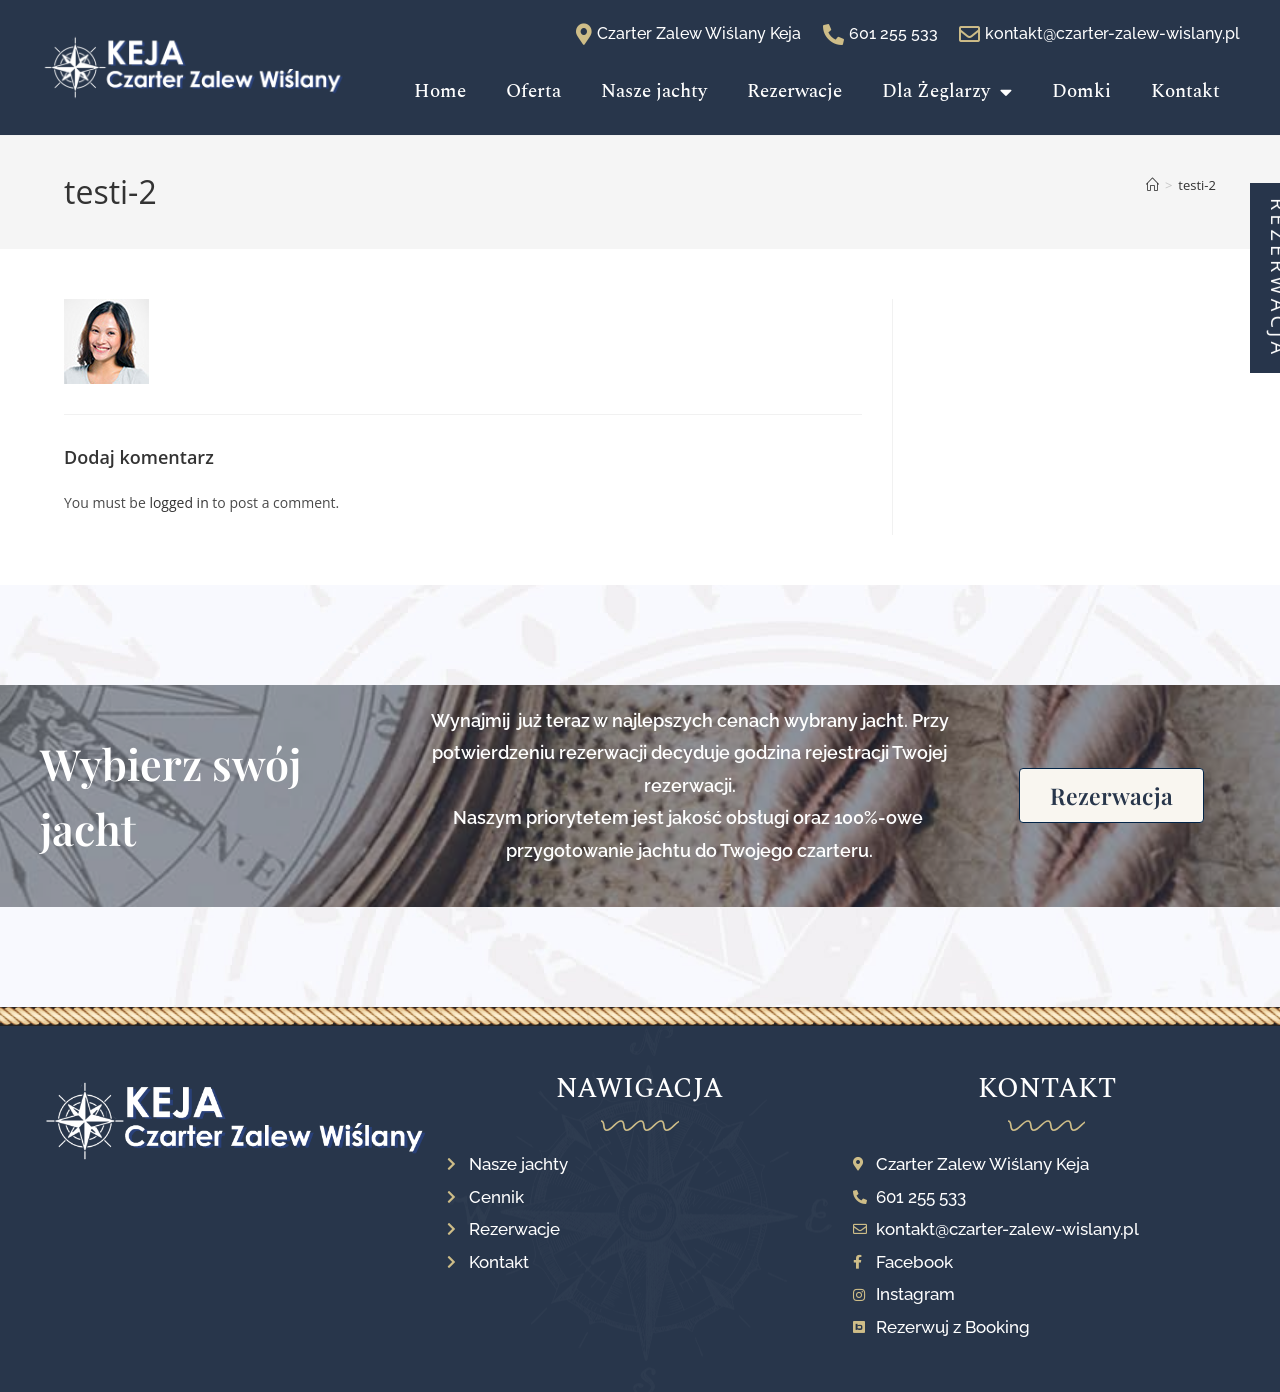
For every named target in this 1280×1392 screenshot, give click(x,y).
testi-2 (1197, 185)
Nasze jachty (654, 91)
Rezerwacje (794, 91)
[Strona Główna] (1152, 185)
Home (440, 91)
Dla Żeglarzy (947, 91)
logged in (178, 502)
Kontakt (1185, 91)
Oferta (533, 91)
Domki (1081, 91)
